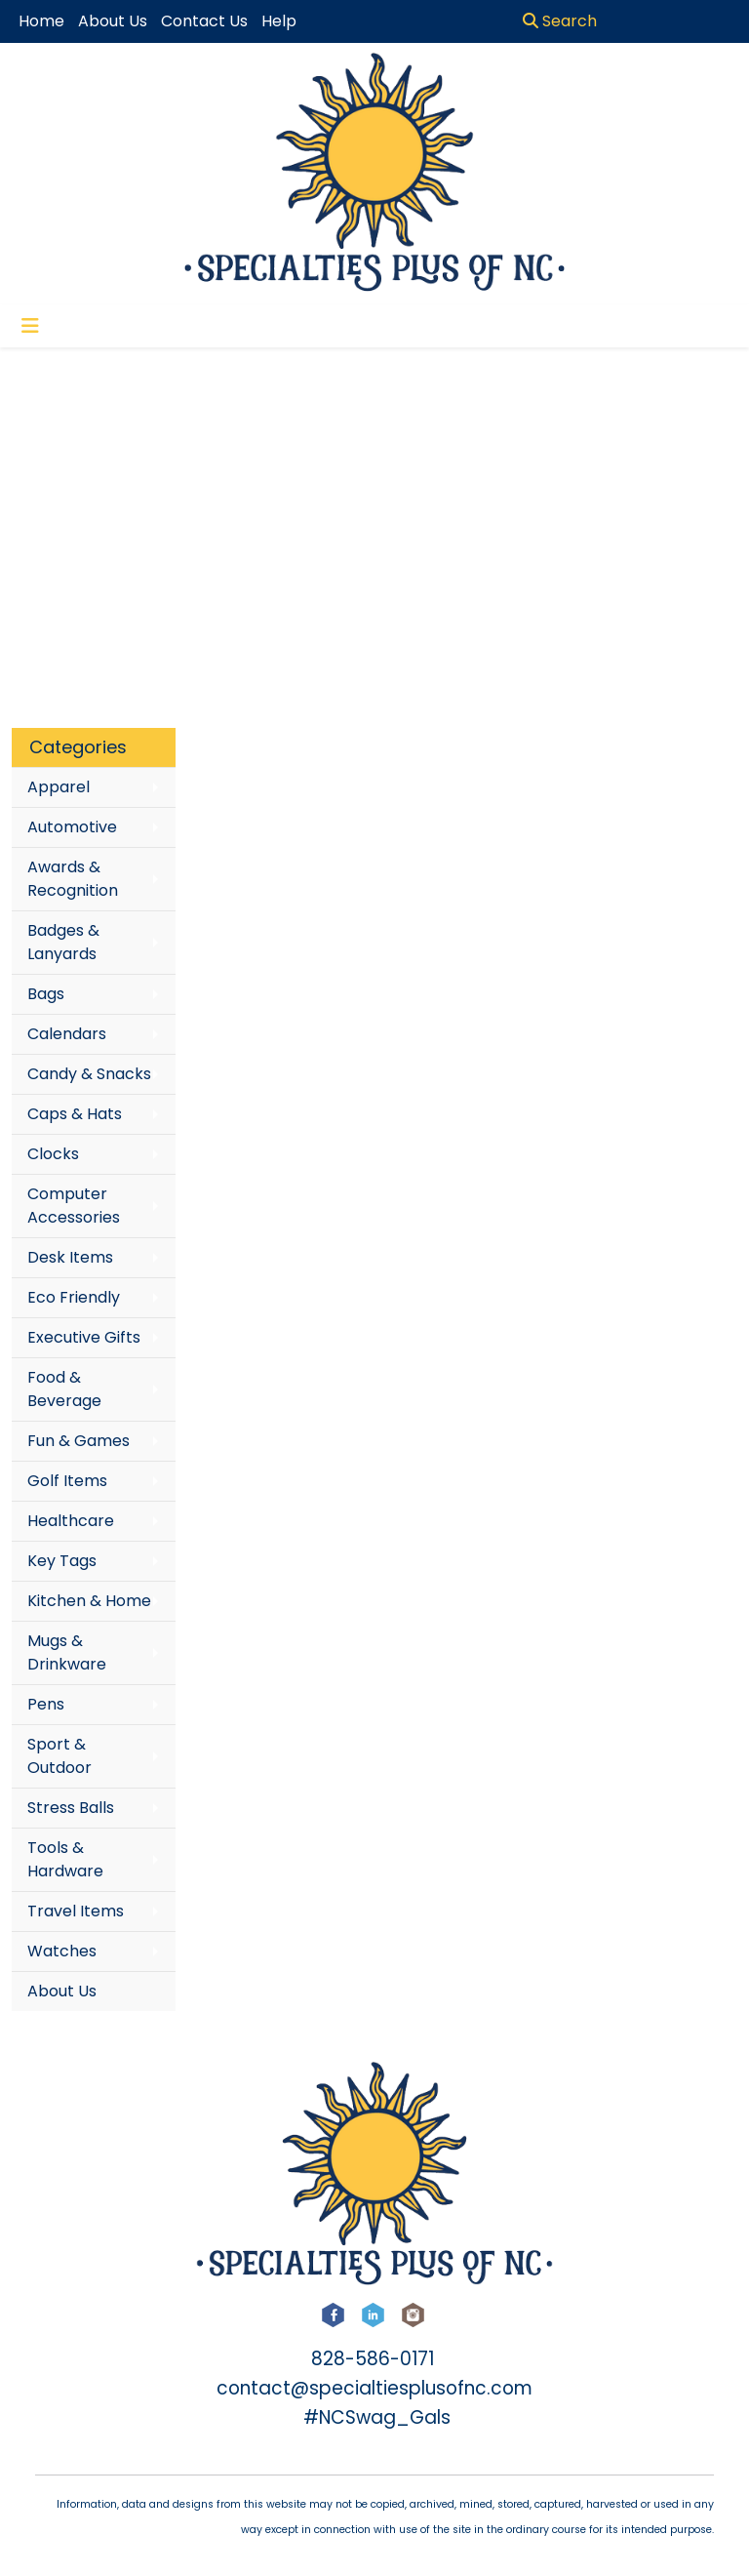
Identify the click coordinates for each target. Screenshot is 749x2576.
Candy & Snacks (89, 1074)
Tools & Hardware (65, 1859)
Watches (62, 1951)
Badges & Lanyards (63, 942)
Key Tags (62, 1561)
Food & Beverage (64, 1389)
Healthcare (70, 1520)
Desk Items (70, 1257)
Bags (45, 994)
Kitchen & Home (89, 1601)
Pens (45, 1704)
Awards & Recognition (72, 879)
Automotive (72, 827)
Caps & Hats (74, 1114)
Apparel (58, 787)
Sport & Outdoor (59, 1756)
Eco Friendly (73, 1297)
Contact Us (204, 21)
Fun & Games (78, 1440)
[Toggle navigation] (30, 326)
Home (41, 21)
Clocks (53, 1154)
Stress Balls (70, 1807)
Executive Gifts (83, 1337)
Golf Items (67, 1480)
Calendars (66, 1034)
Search (560, 21)
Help (278, 21)
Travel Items (75, 1911)
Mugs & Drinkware (66, 1652)
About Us (62, 1991)
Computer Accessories (73, 1205)
